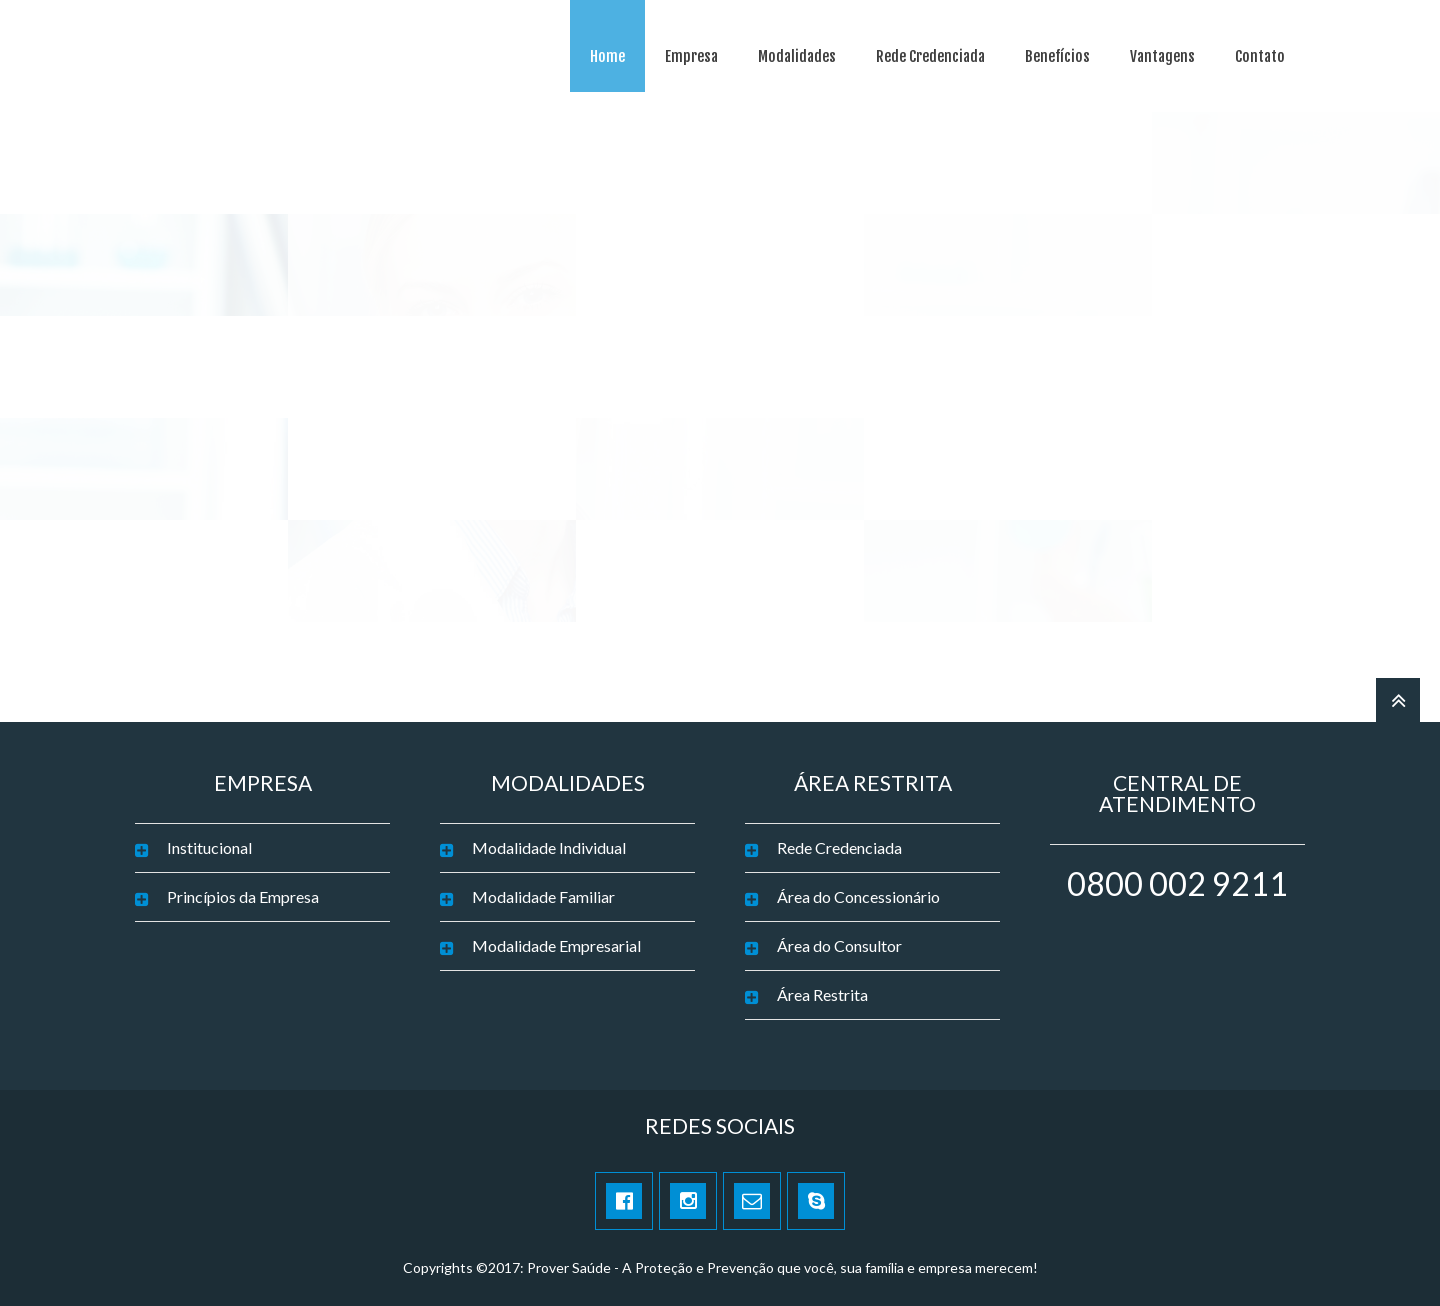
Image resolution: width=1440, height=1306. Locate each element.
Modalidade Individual (549, 847)
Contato (1260, 56)
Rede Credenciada (930, 56)
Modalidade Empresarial (556, 945)
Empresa (691, 56)
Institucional (209, 847)
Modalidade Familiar (543, 896)
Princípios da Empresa (243, 896)
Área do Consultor (839, 945)
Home (607, 56)
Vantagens (1162, 56)
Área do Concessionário (858, 896)
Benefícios (1057, 56)
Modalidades (797, 56)
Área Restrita (822, 994)
